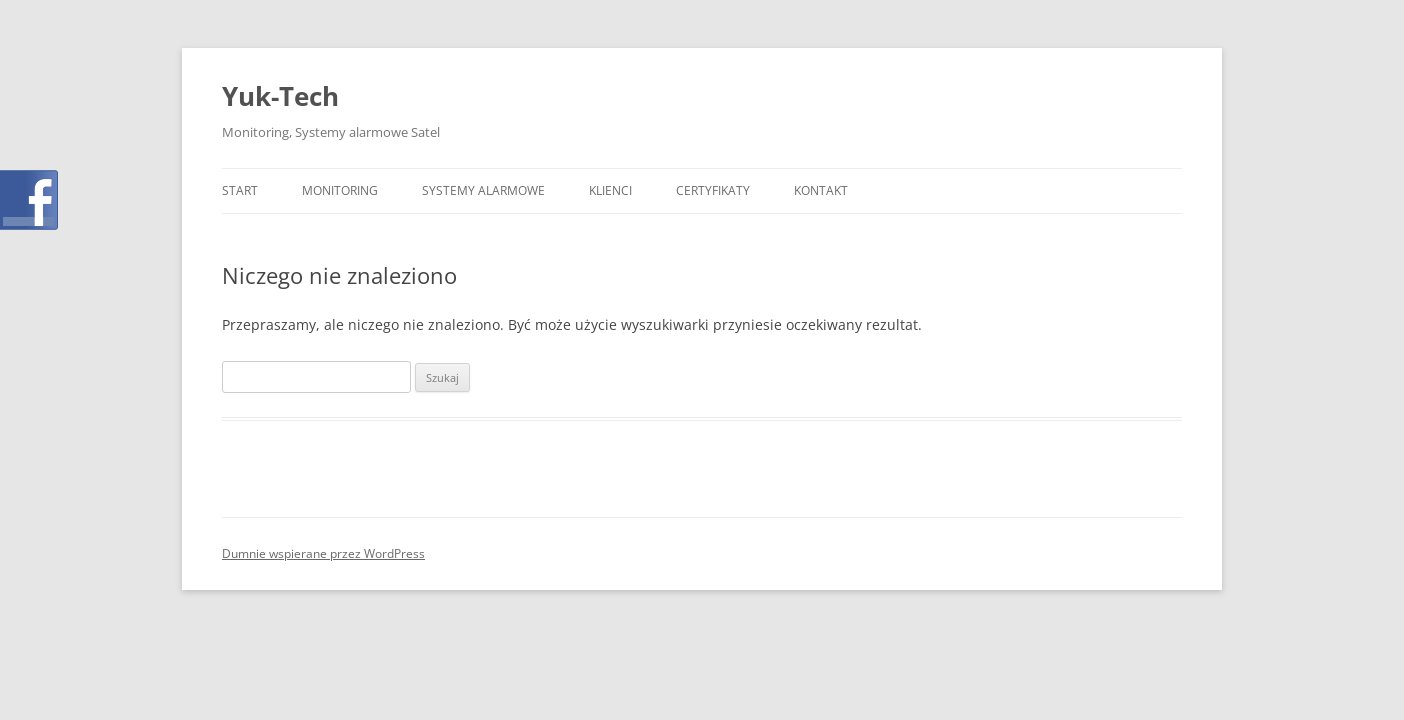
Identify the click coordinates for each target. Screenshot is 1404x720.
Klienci (610, 190)
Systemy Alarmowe (483, 190)
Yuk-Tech (280, 96)
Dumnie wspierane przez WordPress (323, 553)
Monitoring (340, 190)
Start (240, 190)
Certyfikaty (713, 190)
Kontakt (821, 190)
